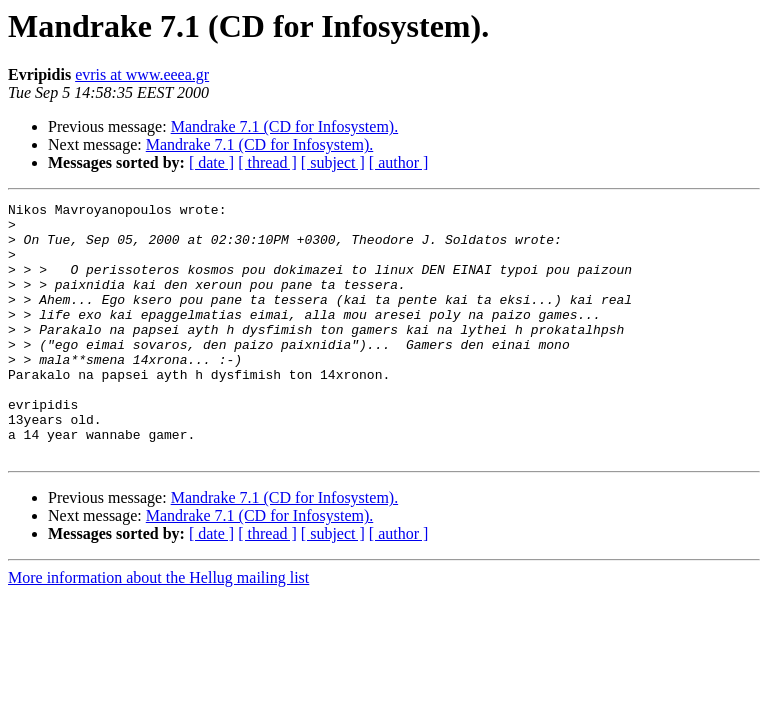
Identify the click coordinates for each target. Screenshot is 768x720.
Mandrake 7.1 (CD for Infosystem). (285, 126)
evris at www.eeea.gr (142, 74)
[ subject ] (333, 162)
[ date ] (211, 162)
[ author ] (399, 162)
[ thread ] (267, 162)
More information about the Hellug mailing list (158, 628)
